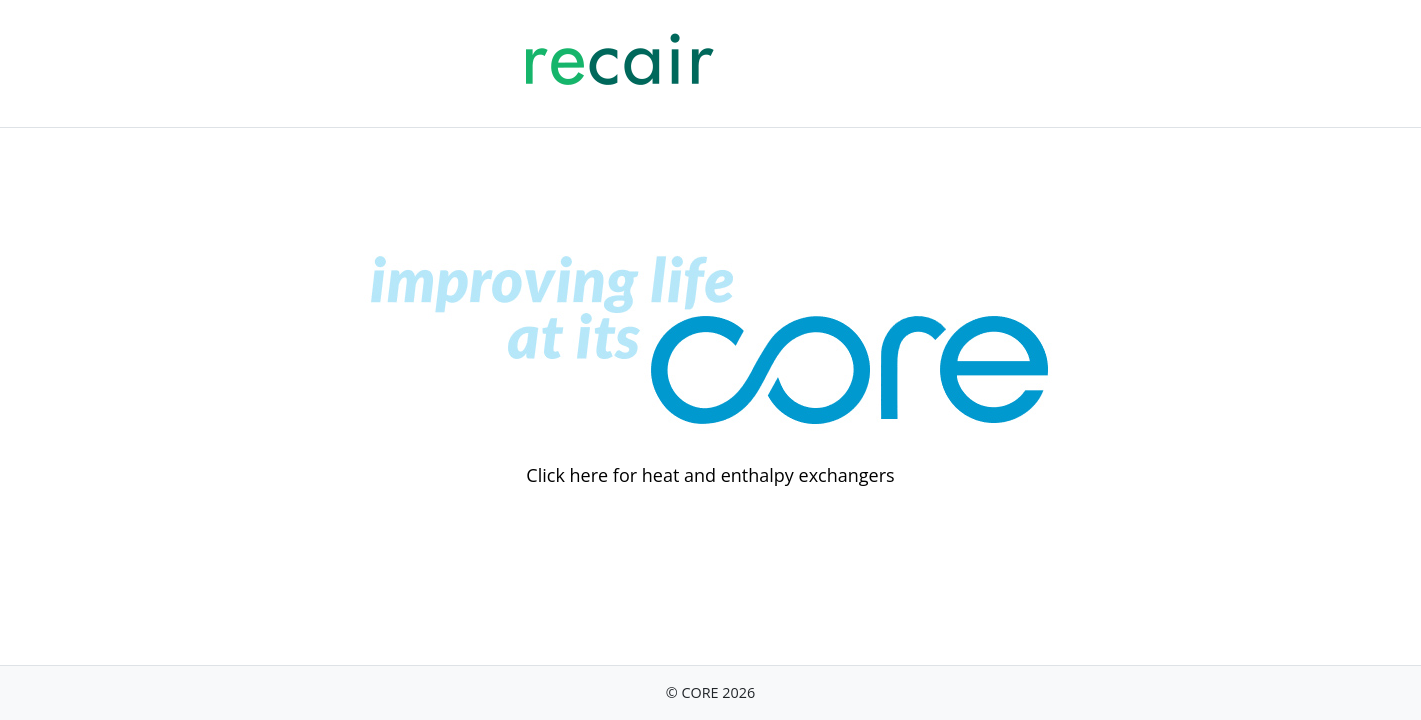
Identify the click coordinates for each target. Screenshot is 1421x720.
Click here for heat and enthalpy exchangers (710, 475)
